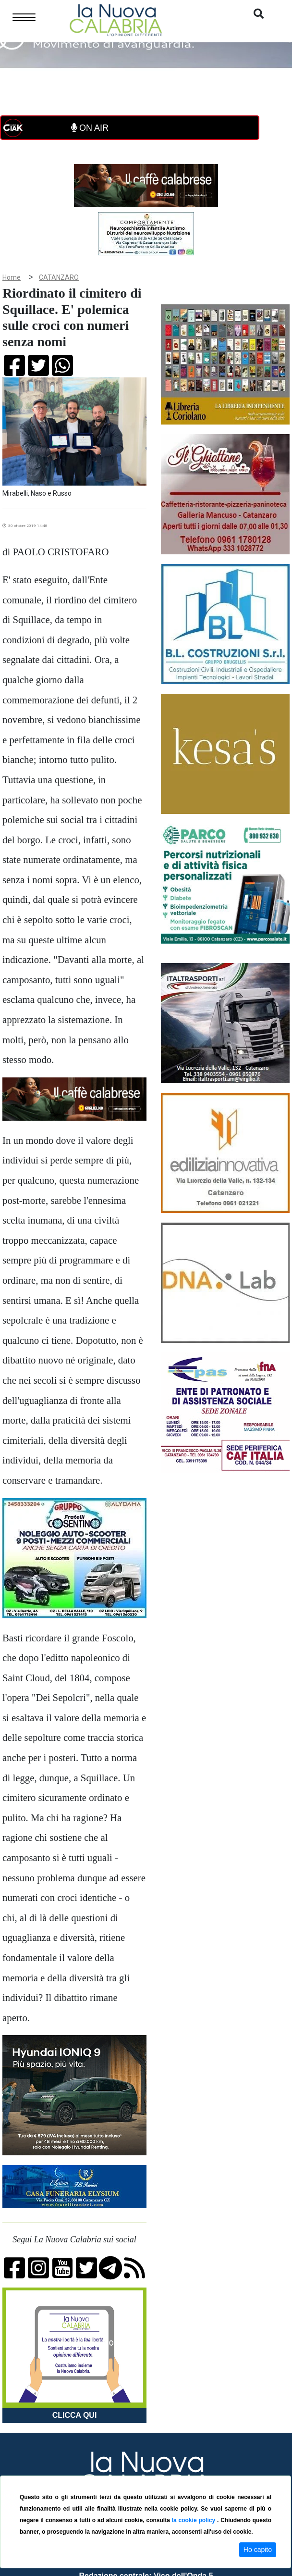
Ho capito (257, 2549)
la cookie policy (194, 2520)
